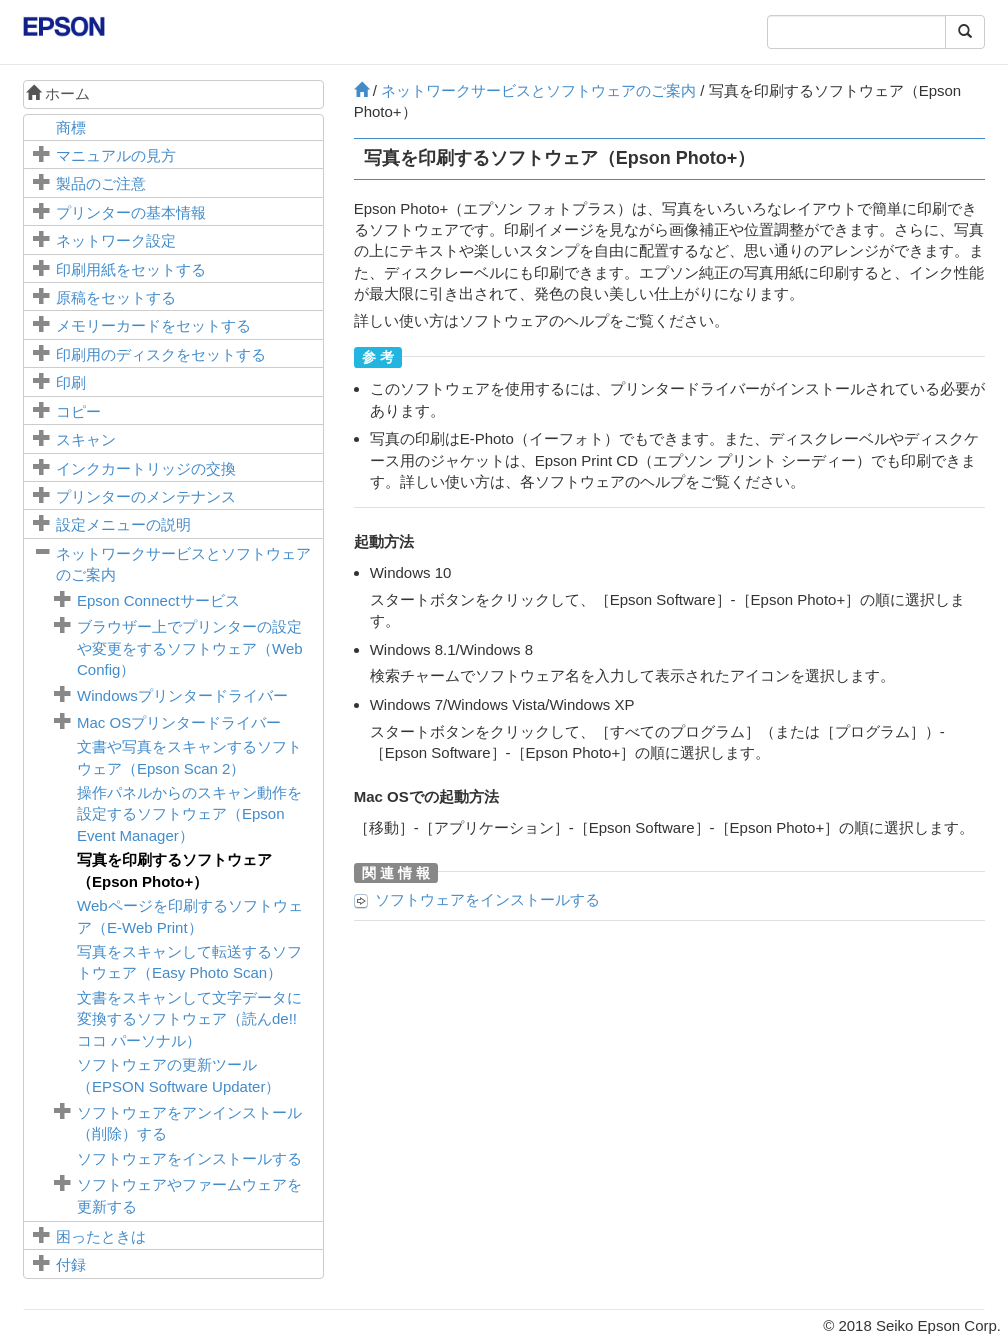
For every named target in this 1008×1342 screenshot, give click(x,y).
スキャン (86, 439)
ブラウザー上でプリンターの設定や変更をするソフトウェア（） (190, 648)
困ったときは (101, 1236)
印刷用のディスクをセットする (161, 354)
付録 (71, 1264)
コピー (78, 411)
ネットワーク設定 (116, 240)
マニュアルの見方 (116, 155)
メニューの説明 (123, 524)
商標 (71, 127)
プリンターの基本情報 (131, 212)
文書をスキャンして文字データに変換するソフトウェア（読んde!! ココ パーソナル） (189, 1019)
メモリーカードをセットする (153, 325)
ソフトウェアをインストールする (189, 1158)
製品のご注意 (101, 183)
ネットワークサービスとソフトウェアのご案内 (538, 90)
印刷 (71, 382)
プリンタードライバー (182, 695)
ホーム (58, 93)
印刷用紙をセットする (131, 269)
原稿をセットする (116, 297)
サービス (158, 600)
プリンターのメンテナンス (146, 496)
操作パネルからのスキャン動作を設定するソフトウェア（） (189, 814)
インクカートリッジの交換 (146, 468)
